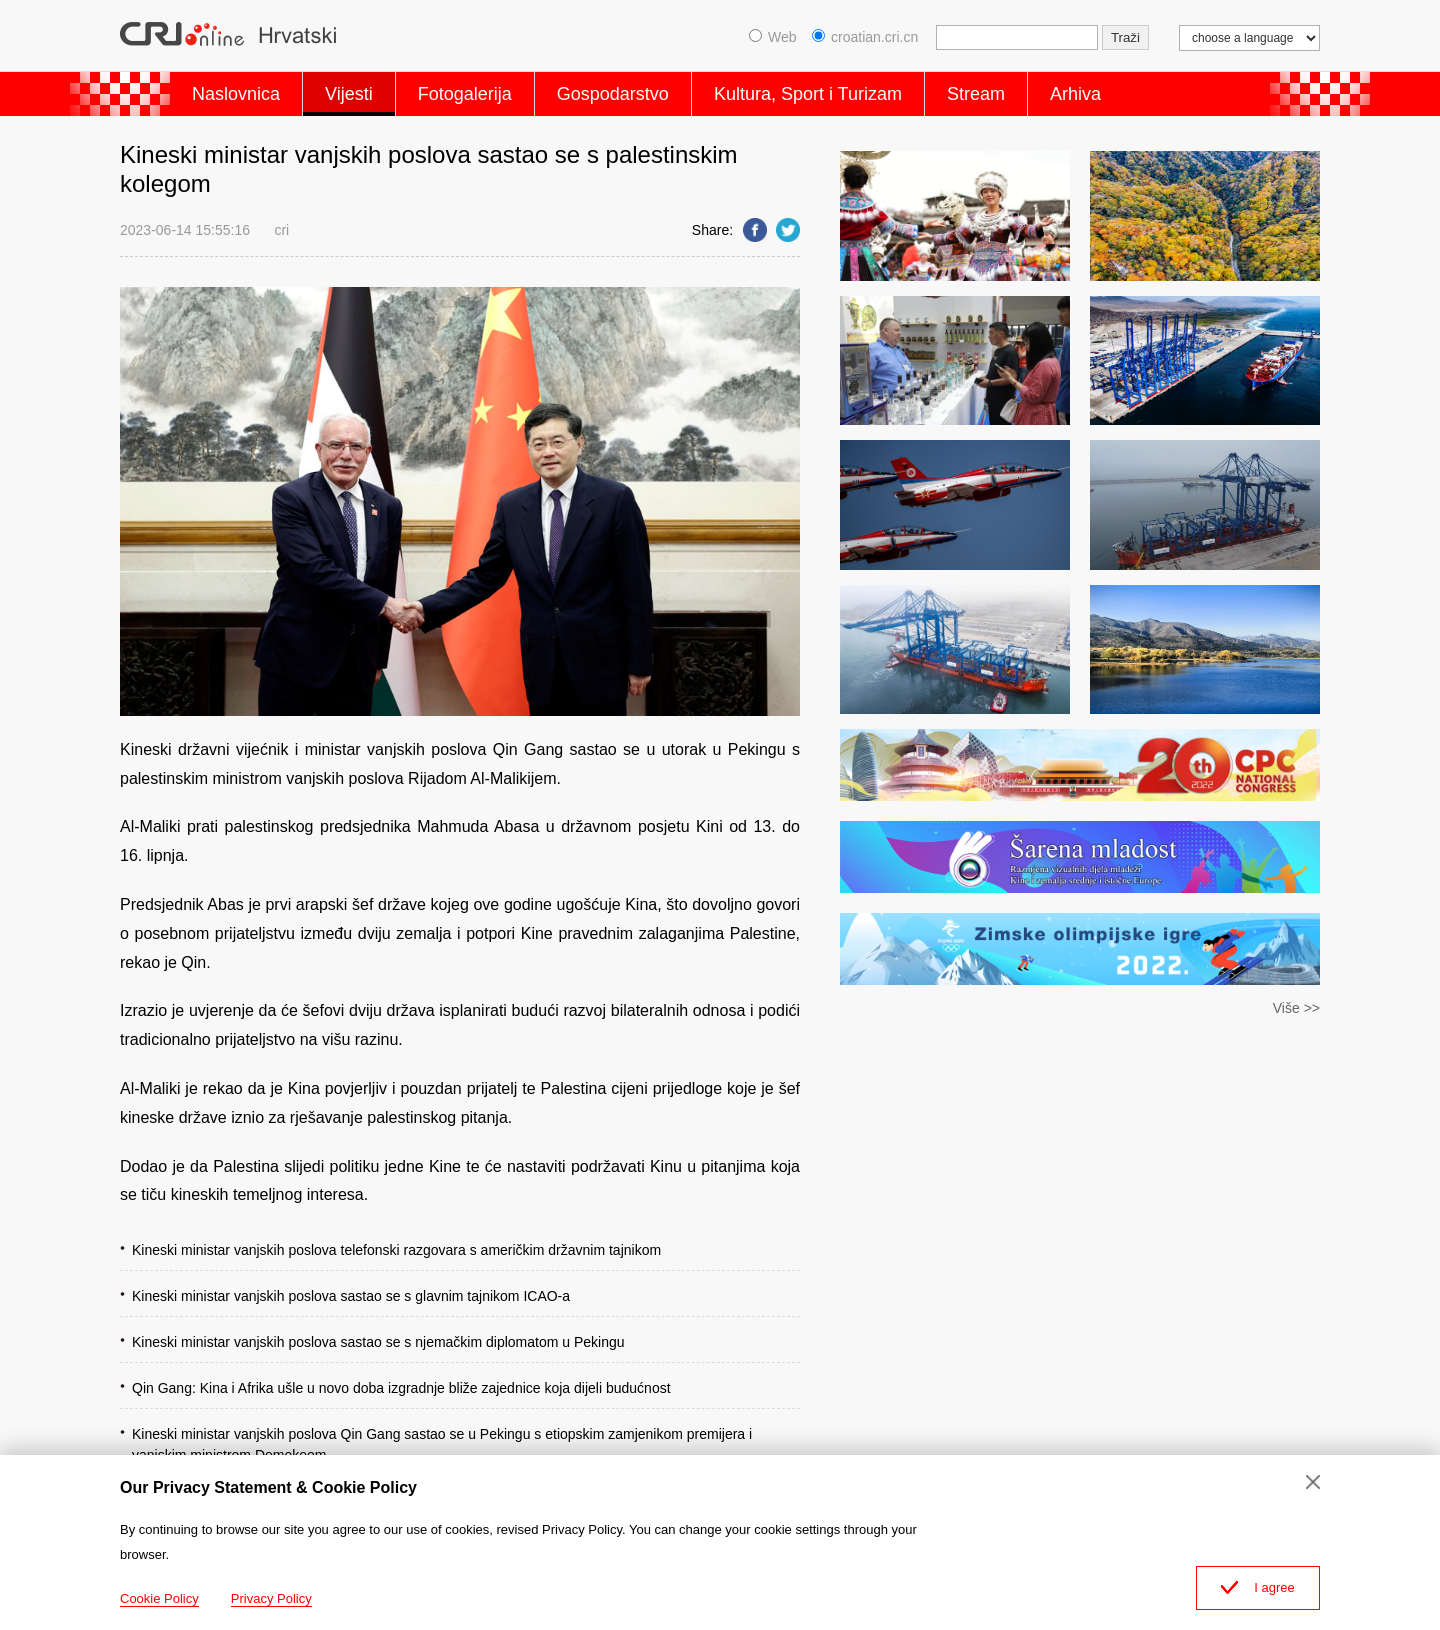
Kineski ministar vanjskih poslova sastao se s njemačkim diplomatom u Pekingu (378, 1342)
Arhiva (1075, 94)
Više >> (1296, 1008)
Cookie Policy (159, 1598)
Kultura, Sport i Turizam (808, 94)
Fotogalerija (465, 94)
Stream (976, 94)
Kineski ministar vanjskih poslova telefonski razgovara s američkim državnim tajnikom (396, 1250)
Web (773, 37)
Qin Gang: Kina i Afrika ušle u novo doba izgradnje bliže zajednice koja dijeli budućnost (401, 1388)
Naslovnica (236, 94)
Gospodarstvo (613, 94)
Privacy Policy (271, 1598)
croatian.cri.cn (865, 37)
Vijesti (349, 94)
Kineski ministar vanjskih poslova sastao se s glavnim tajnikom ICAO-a (351, 1296)
